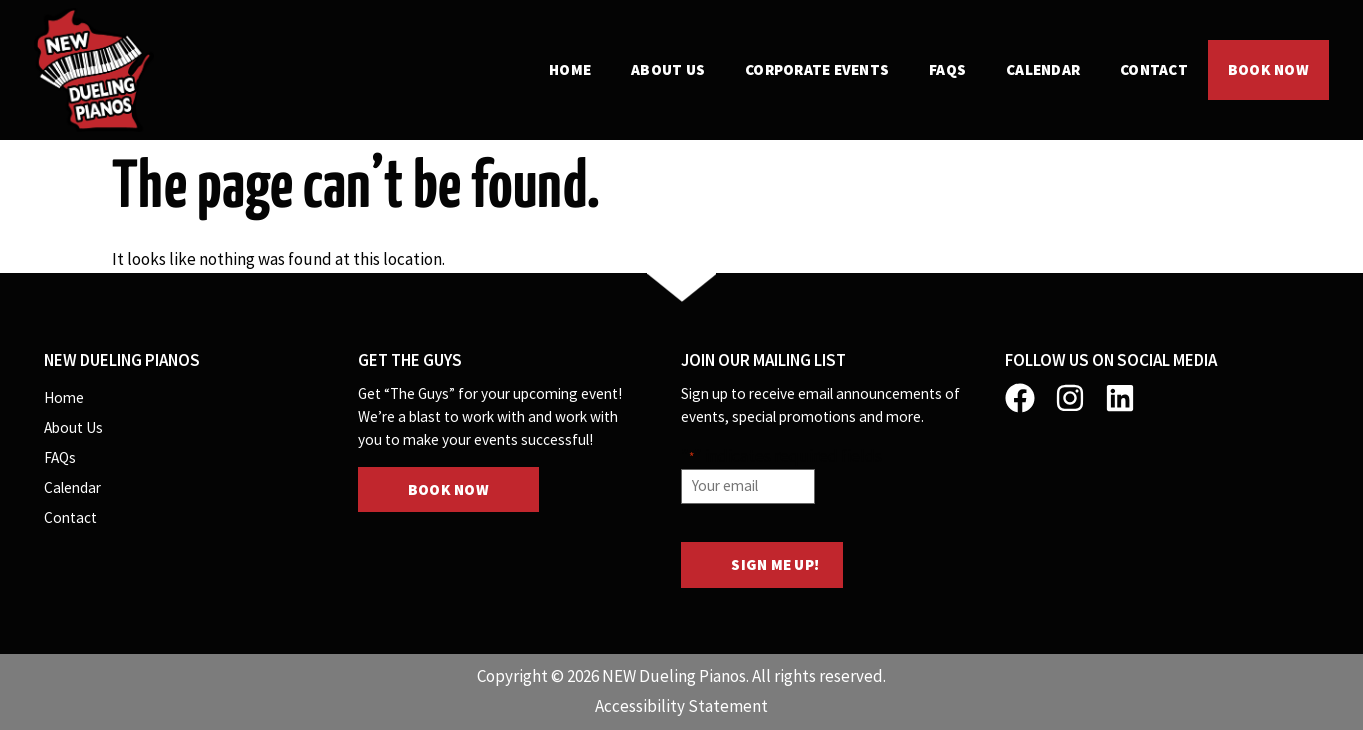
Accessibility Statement (681, 706)
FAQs (947, 69)
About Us (668, 69)
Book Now (1268, 69)
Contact (1154, 69)
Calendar (1043, 69)
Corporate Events (817, 69)
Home (570, 69)
